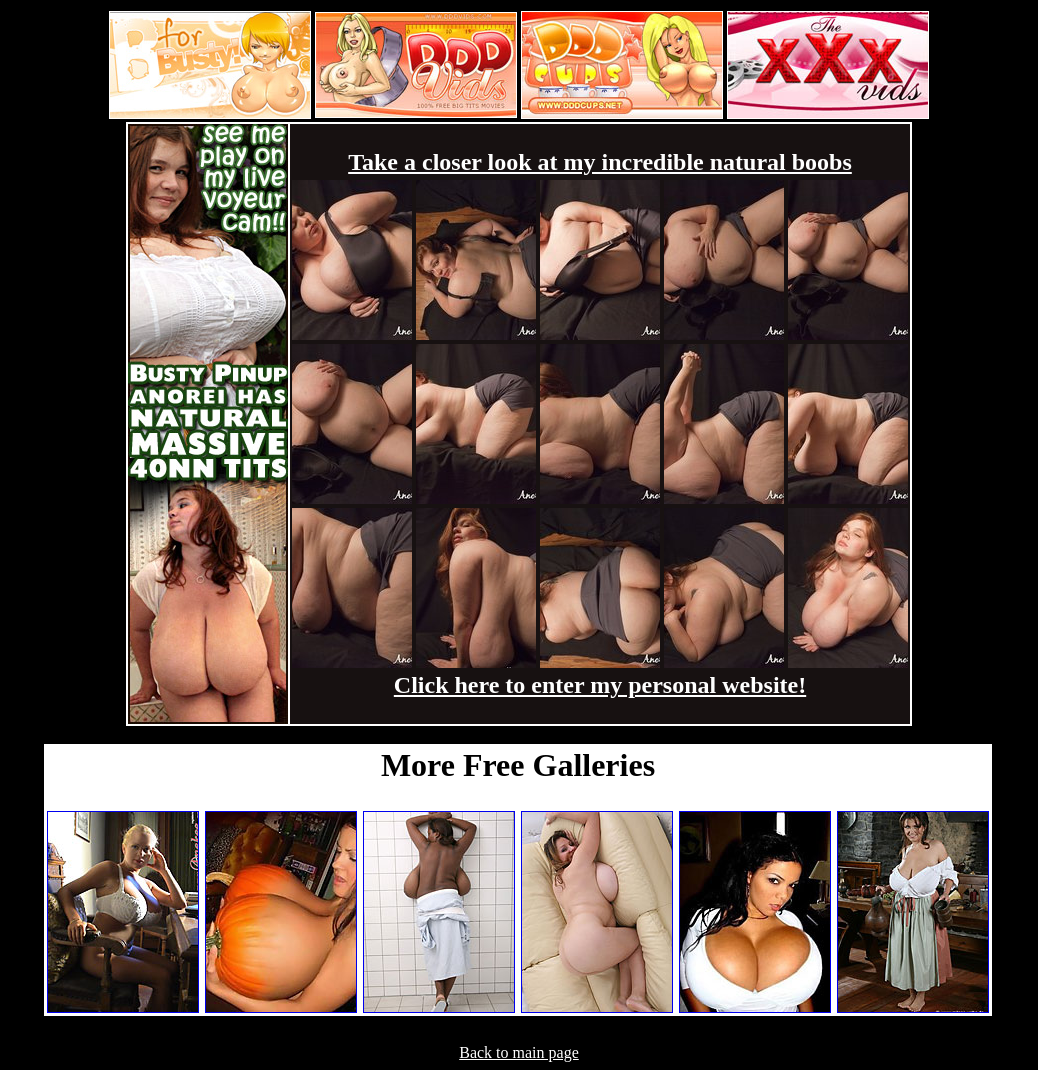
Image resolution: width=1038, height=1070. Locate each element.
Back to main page (519, 1052)
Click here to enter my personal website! (600, 685)
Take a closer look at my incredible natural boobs (600, 162)
